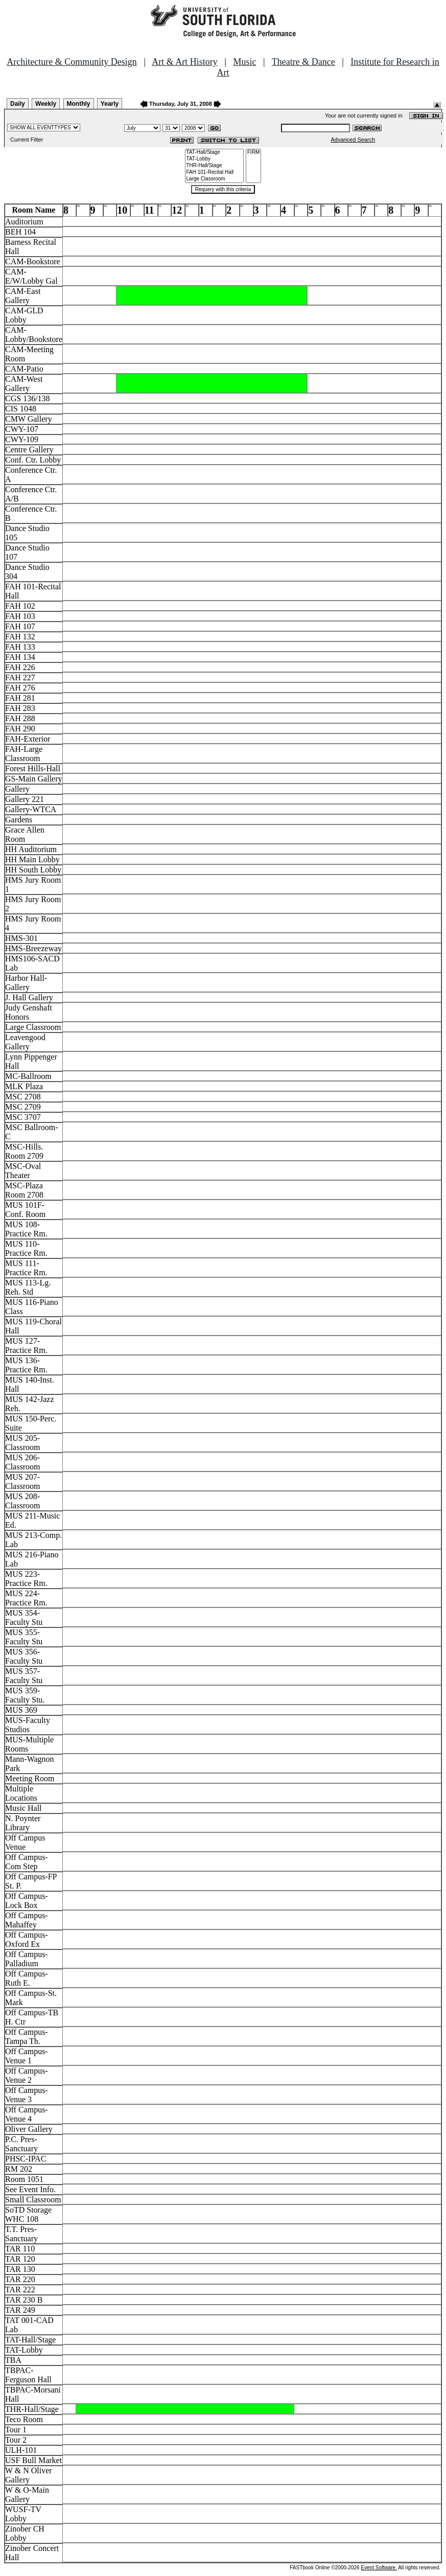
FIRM (253, 152)
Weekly (45, 103)
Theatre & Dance (303, 62)
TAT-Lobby (214, 159)
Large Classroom (214, 179)
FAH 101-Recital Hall (214, 172)
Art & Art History (185, 62)
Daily (17, 103)
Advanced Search (353, 139)
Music (244, 62)
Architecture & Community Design (71, 62)
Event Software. (379, 2567)
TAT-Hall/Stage (214, 152)
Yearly (110, 103)
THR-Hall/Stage (214, 166)
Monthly (78, 103)
